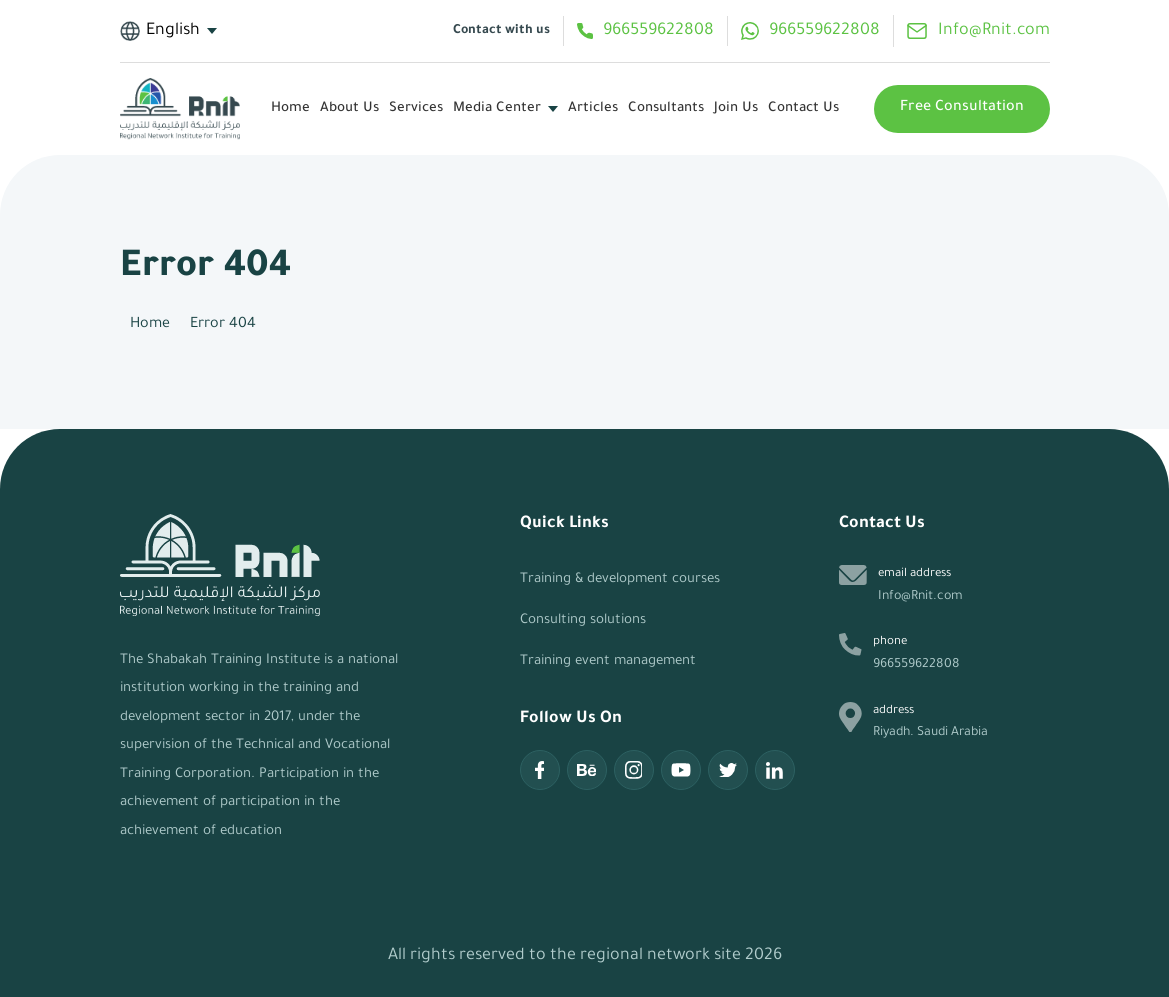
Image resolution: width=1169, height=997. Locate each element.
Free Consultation (962, 108)
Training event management (608, 661)
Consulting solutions (583, 620)
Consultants (666, 108)
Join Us (736, 108)
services (416, 108)
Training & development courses (620, 579)
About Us (349, 108)
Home (290, 108)
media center (497, 108)
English (160, 31)
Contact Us (803, 108)
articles (593, 108)
